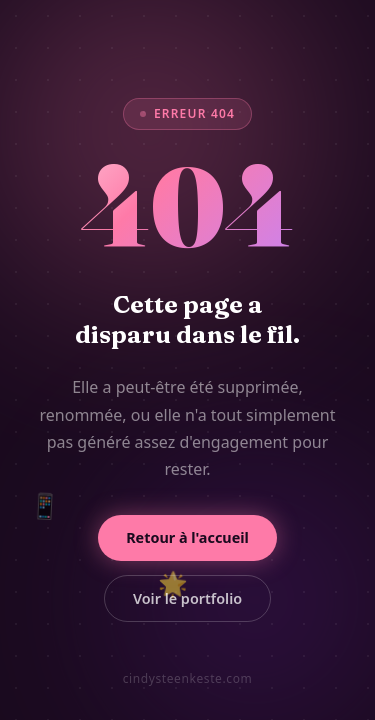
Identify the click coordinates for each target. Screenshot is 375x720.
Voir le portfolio (187, 598)
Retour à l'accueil (187, 537)
